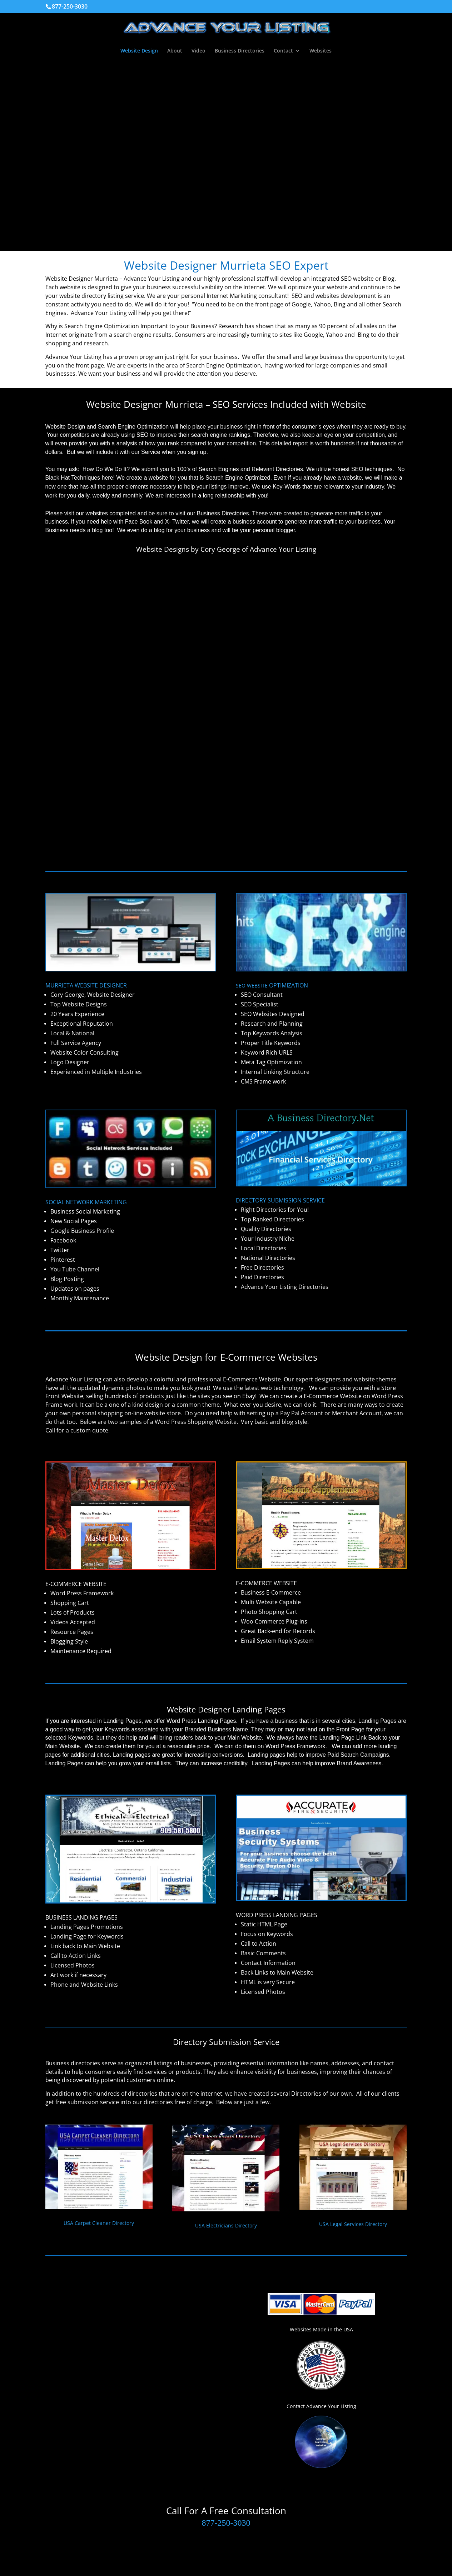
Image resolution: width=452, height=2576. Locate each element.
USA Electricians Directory (226, 2225)
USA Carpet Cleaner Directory (99, 2223)
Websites (320, 51)
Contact (283, 51)
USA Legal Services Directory (353, 2224)
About (174, 51)
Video (198, 51)
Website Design (139, 51)
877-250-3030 (226, 2522)
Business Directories (239, 51)
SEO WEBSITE (272, 985)
